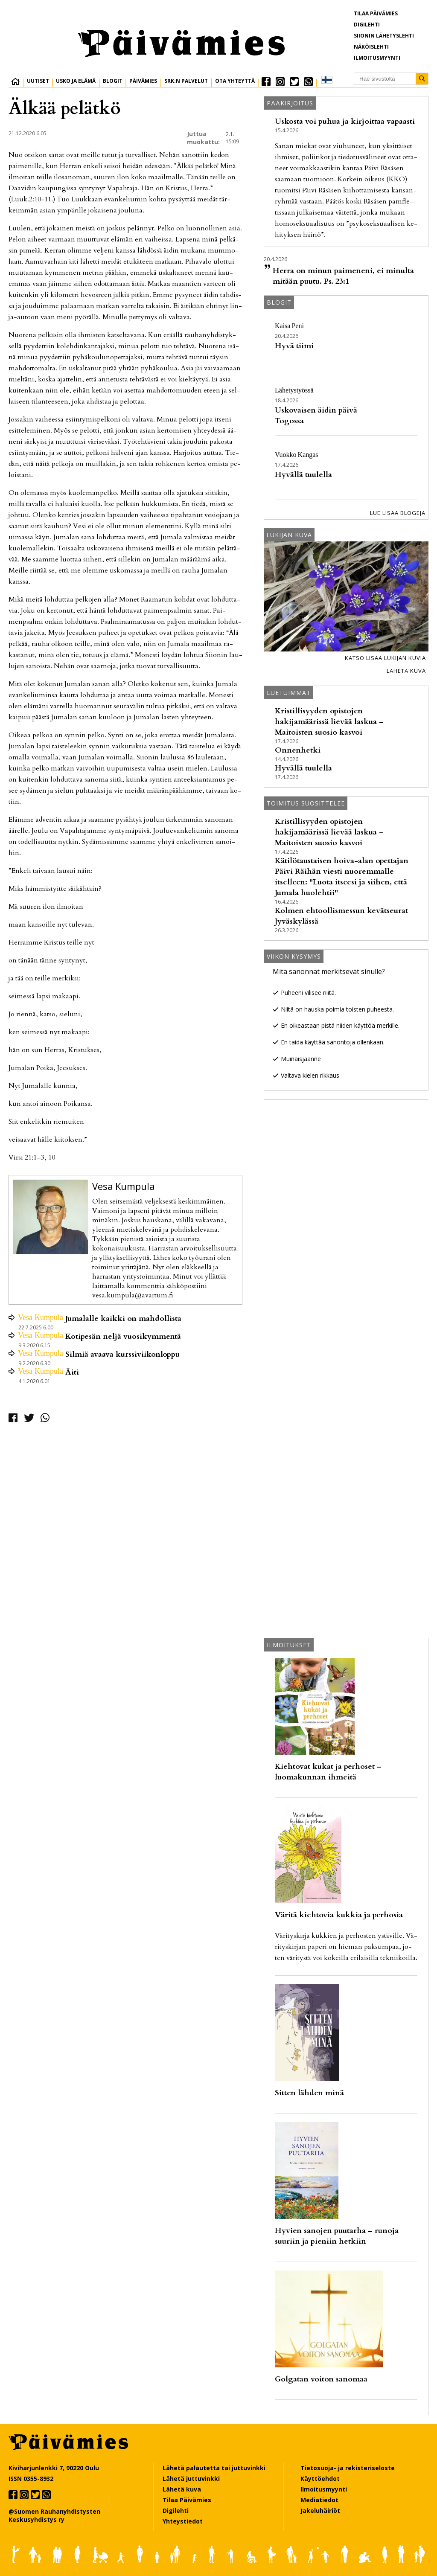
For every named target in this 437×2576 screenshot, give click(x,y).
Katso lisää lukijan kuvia (385, 658)
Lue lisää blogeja (397, 513)
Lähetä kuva (406, 671)
